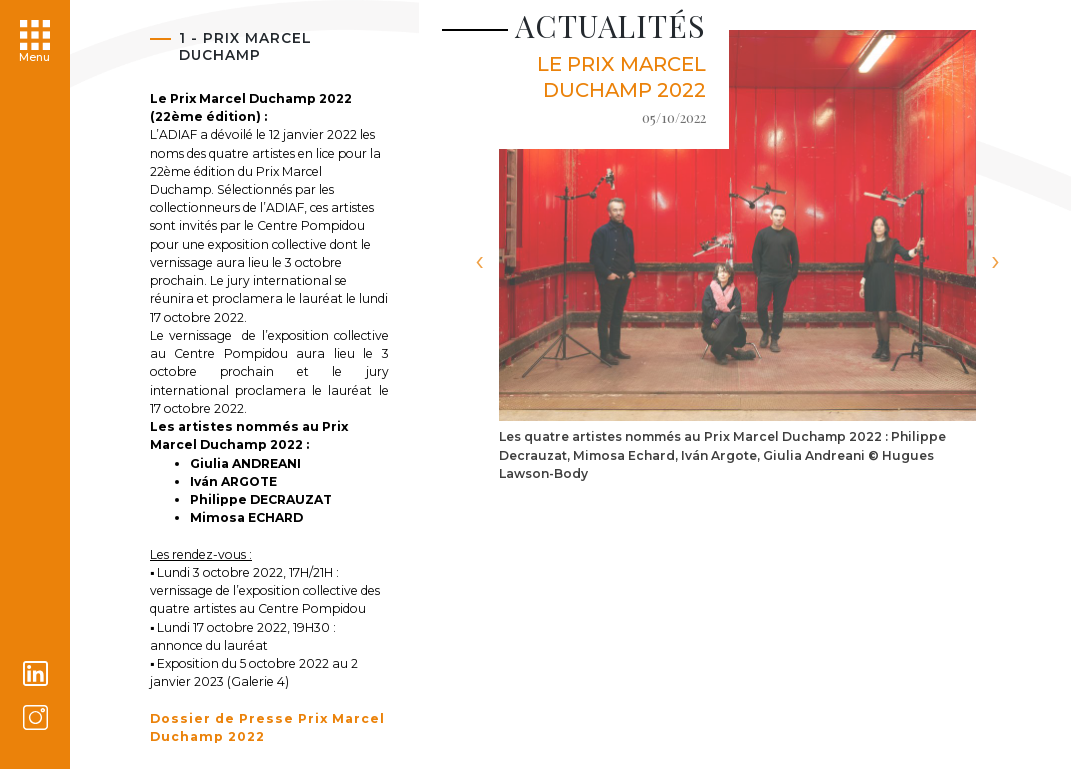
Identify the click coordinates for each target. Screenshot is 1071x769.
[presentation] (479, 261)
